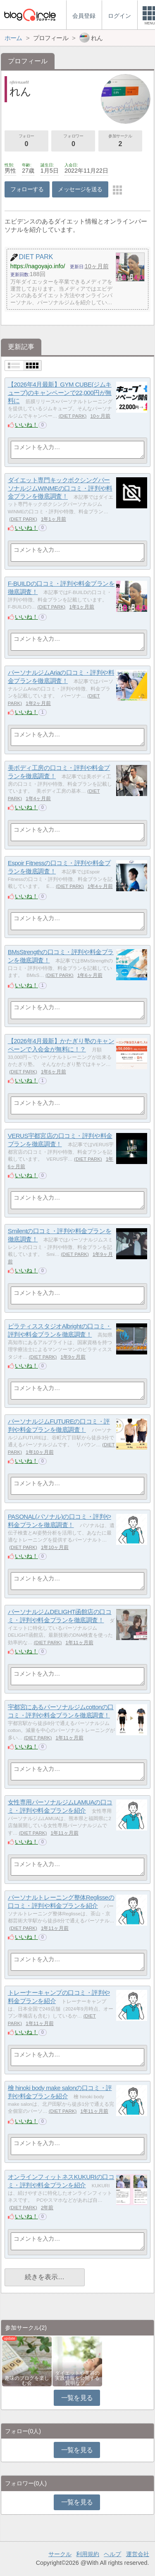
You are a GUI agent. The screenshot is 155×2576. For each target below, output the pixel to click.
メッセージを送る (80, 189)
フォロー (26, 141)
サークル (60, 2554)
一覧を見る (77, 2397)
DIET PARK (72, 416)
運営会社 (137, 2554)
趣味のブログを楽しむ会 (27, 2381)
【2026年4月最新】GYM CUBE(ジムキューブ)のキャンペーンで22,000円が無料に (60, 392)
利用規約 (87, 2554)
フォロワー (73, 141)
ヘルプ (112, 2554)
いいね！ (26, 424)
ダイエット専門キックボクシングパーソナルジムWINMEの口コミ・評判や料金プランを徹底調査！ (60, 488)
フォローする (27, 189)
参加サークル (120, 141)
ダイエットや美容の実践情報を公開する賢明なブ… (77, 2378)
